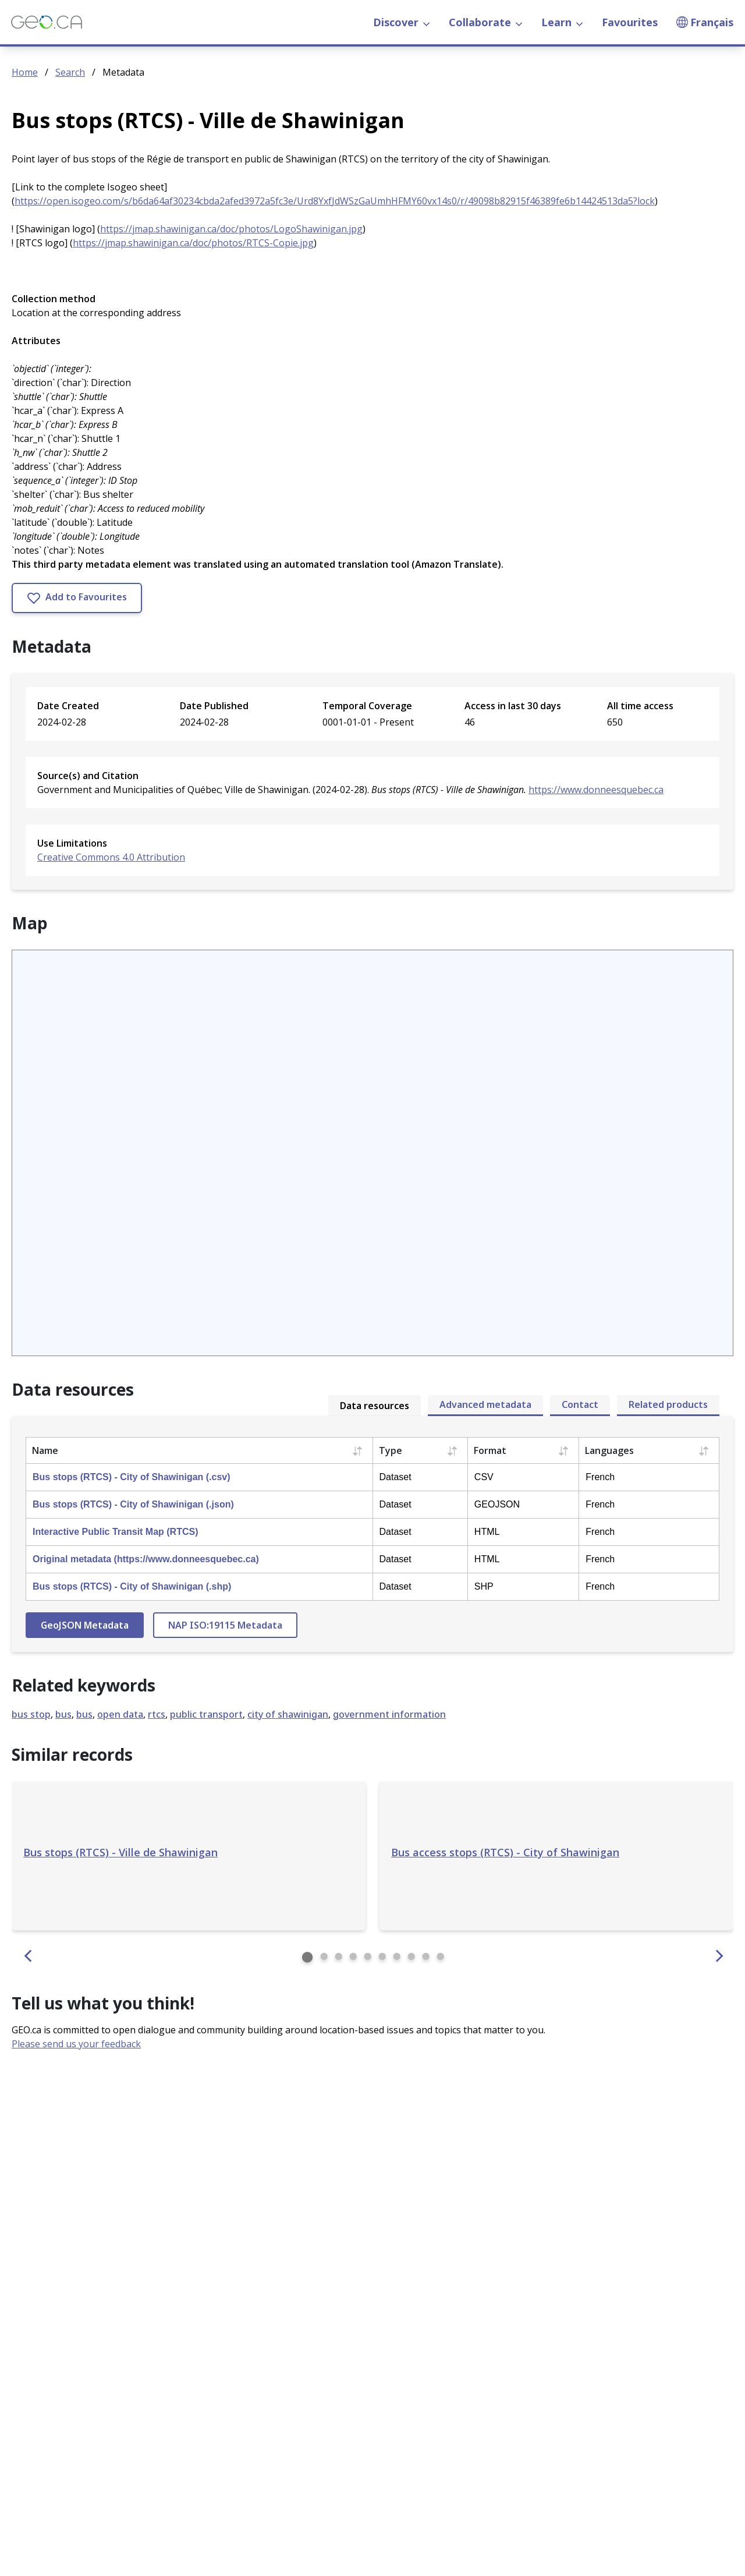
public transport (206, 1714)
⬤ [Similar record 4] (353, 1956)
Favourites (630, 22)
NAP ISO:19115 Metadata (225, 1625)
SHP (484, 1586)
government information (389, 1714)
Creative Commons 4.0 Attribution (111, 857)
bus (63, 1714)
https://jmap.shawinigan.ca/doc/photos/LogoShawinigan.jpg (231, 228)
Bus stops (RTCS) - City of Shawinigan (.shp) (132, 1586)
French (600, 1477)
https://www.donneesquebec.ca (596, 789)
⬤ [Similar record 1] (307, 1956)
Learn (562, 22)
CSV (484, 1477)
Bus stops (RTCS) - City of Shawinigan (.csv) (131, 1477)
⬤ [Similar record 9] (426, 1956)
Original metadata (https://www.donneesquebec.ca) (146, 1559)
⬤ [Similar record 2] (324, 1956)
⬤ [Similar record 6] (382, 1956)
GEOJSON (497, 1504)
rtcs (156, 1714)
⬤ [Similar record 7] (396, 1956)
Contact (580, 1404)
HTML (487, 1532)
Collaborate (486, 22)
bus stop (31, 1714)
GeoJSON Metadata (85, 1625)
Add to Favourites (77, 597)
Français (704, 22)
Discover (401, 22)
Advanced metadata (485, 1404)
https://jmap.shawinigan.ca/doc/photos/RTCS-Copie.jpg (193, 242)
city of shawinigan (287, 1714)
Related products (668, 1404)
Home (25, 72)
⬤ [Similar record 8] (411, 1956)
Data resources (374, 1405)
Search (70, 72)
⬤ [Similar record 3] (338, 1956)
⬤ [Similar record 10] (440, 1956)
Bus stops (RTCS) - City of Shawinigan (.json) (133, 1504)
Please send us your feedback (76, 2043)
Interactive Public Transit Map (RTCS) (115, 1532)
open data (120, 1714)
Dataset (395, 1477)
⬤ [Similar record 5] (367, 1956)
